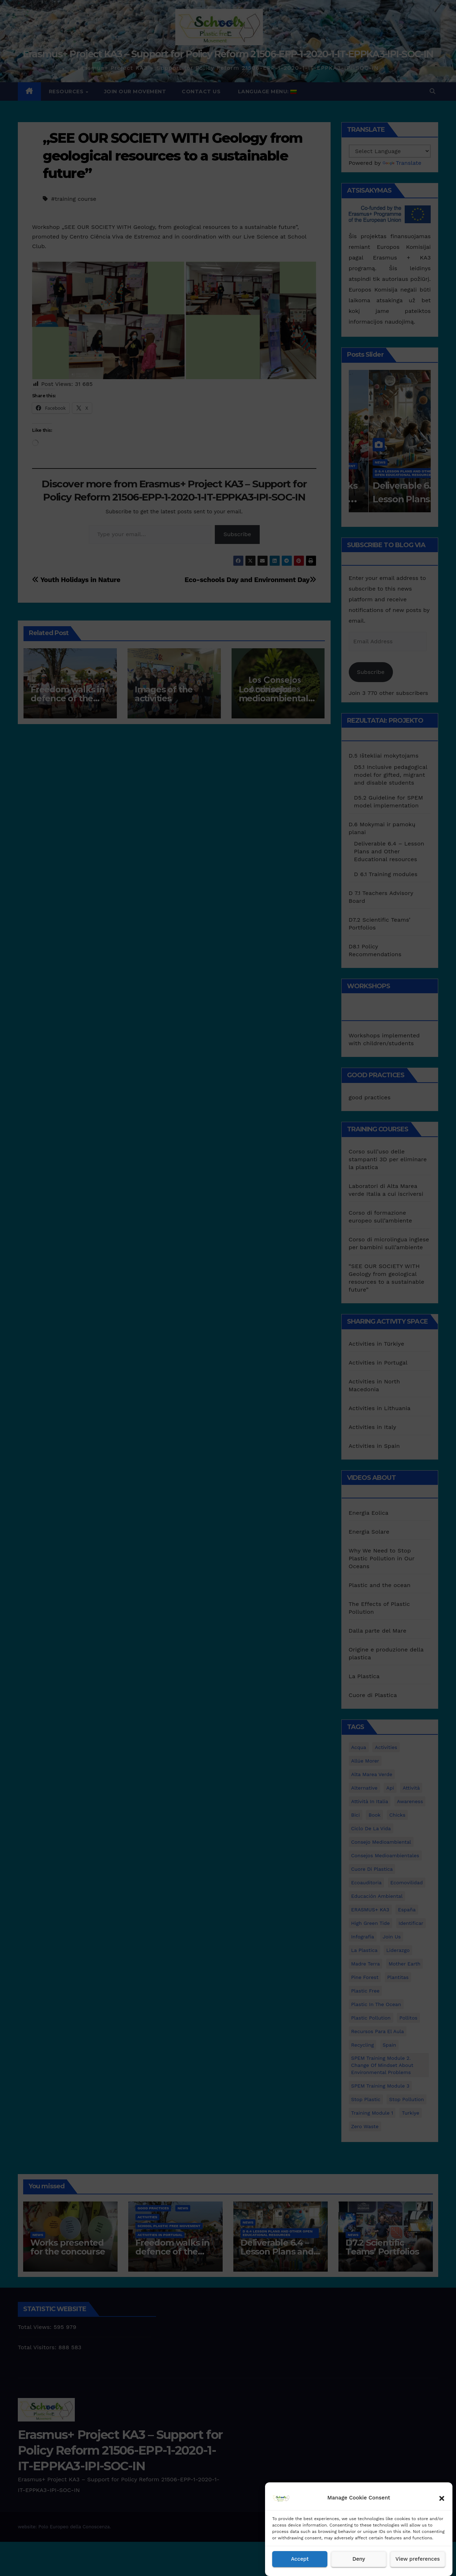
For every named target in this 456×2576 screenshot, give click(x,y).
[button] (441, 2497)
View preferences (417, 2559)
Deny (358, 2559)
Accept (300, 2559)
